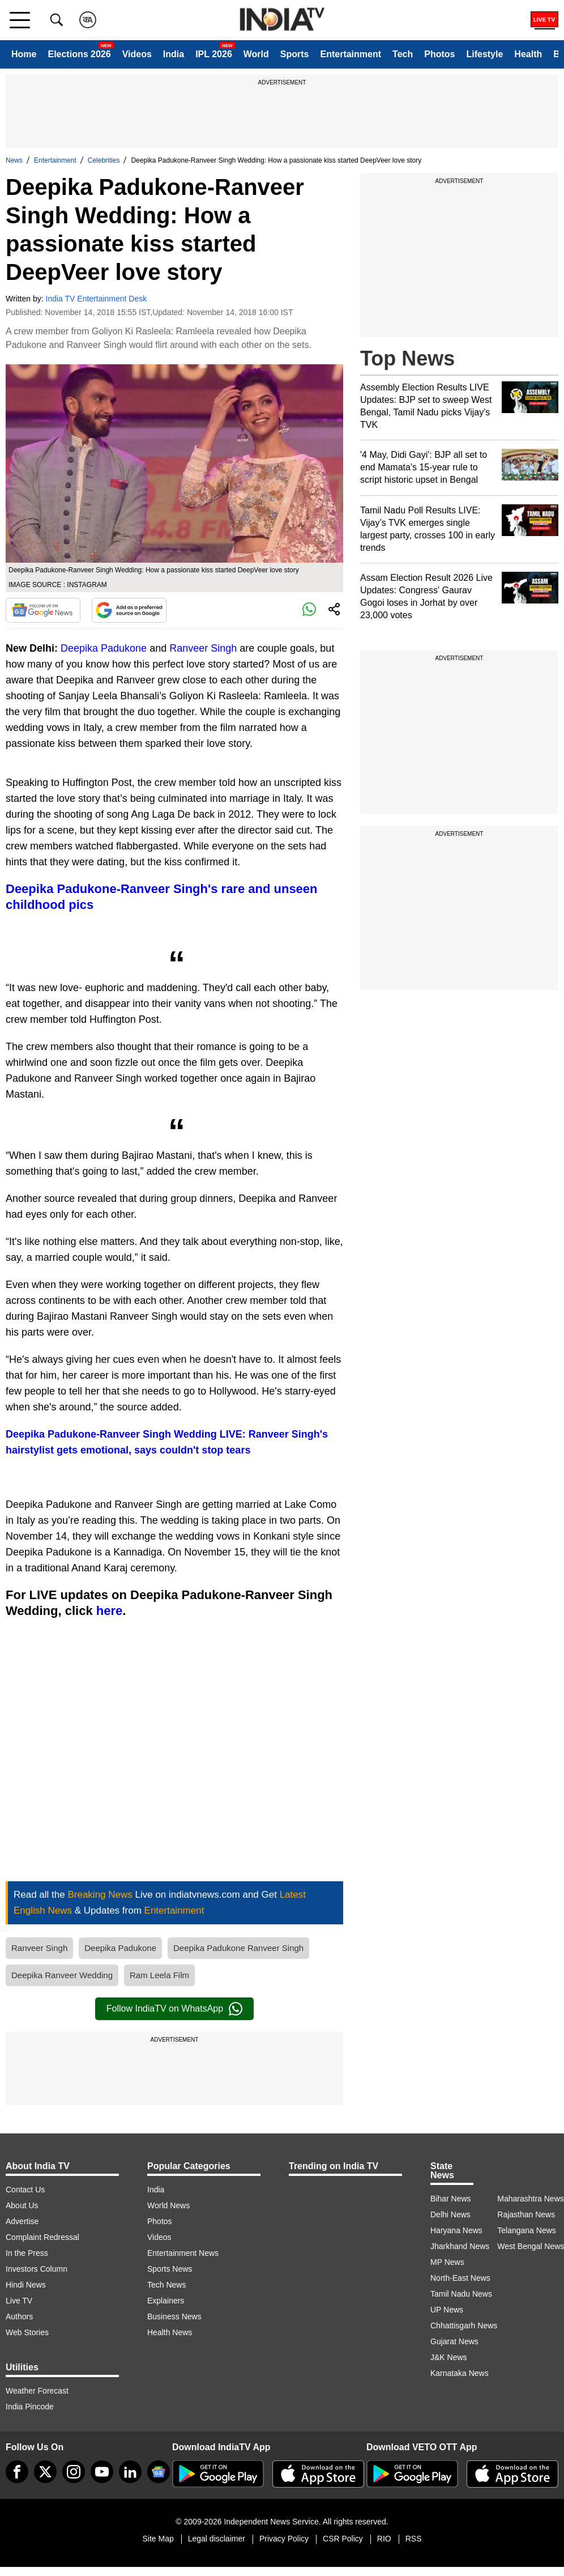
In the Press (27, 2253)
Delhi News (450, 2214)
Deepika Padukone (104, 648)
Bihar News (450, 2198)
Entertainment (350, 54)
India (173, 54)
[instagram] (73, 2471)
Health (528, 54)
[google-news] (158, 2471)
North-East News (460, 2277)
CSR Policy (343, 2538)
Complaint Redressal (42, 2237)
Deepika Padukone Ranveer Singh (238, 1948)
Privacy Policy (284, 2538)
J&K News (448, 2357)
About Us (22, 2205)
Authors (19, 2316)
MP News (447, 2262)
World (256, 54)
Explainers (165, 2300)
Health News (169, 2332)
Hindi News (26, 2284)
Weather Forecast (37, 2390)
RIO (384, 2538)
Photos (439, 54)
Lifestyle (484, 54)
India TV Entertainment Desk (96, 298)
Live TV (19, 2300)
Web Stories (27, 2332)
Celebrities (104, 160)
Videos (137, 54)
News (14, 160)
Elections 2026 (79, 54)
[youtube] (102, 2471)
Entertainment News (183, 2253)
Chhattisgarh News (463, 2325)
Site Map (157, 2538)
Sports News (169, 2268)
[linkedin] (130, 2471)
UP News (446, 2309)
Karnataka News (459, 2373)
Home (23, 54)
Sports (294, 54)
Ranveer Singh (203, 648)
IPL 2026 (213, 54)
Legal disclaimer (216, 2538)
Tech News (166, 2284)
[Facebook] (17, 2471)
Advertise (22, 2221)
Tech (402, 54)
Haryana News (456, 2230)
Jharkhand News (459, 2246)
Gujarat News (454, 2341)
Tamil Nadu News (461, 2293)
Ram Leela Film (159, 1975)
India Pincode (30, 2406)
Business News (174, 2316)
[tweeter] (45, 2471)
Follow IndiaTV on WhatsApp (174, 2009)
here (109, 1611)
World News (168, 2205)
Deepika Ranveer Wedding (62, 1975)
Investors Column (36, 2268)
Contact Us (25, 2189)
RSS (413, 2538)
